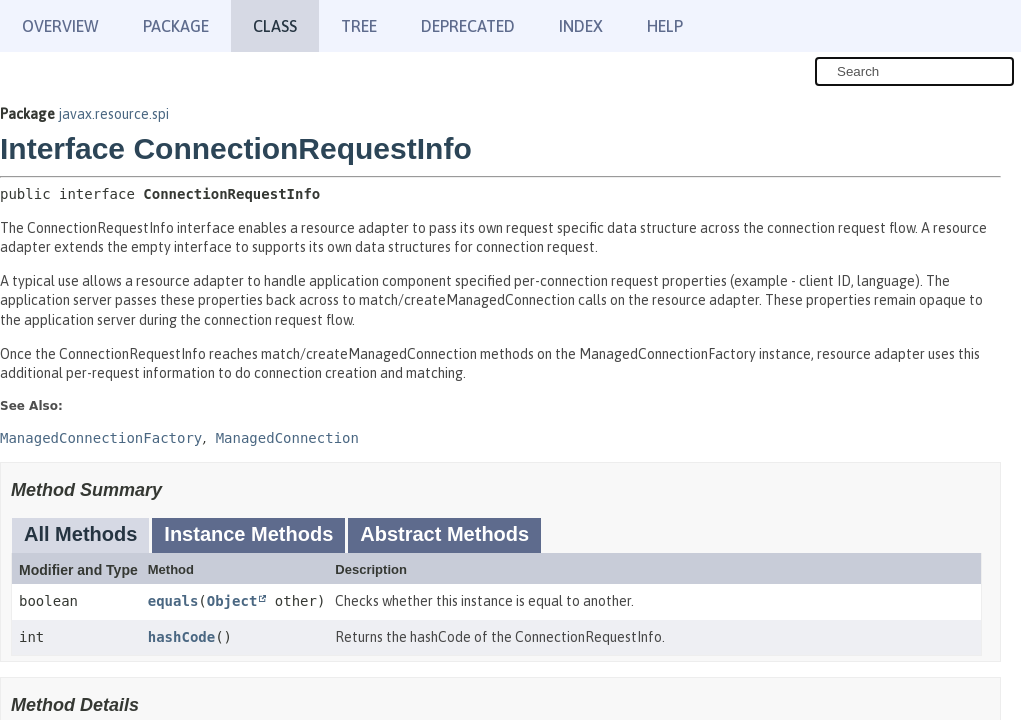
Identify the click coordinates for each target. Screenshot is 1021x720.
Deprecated (468, 26)
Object (232, 601)
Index (581, 26)
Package (176, 26)
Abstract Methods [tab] (444, 534)
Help (665, 26)
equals (173, 601)
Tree (359, 26)
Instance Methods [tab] (248, 534)
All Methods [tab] (80, 534)
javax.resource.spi (113, 114)
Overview (60, 26)
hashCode (181, 637)
